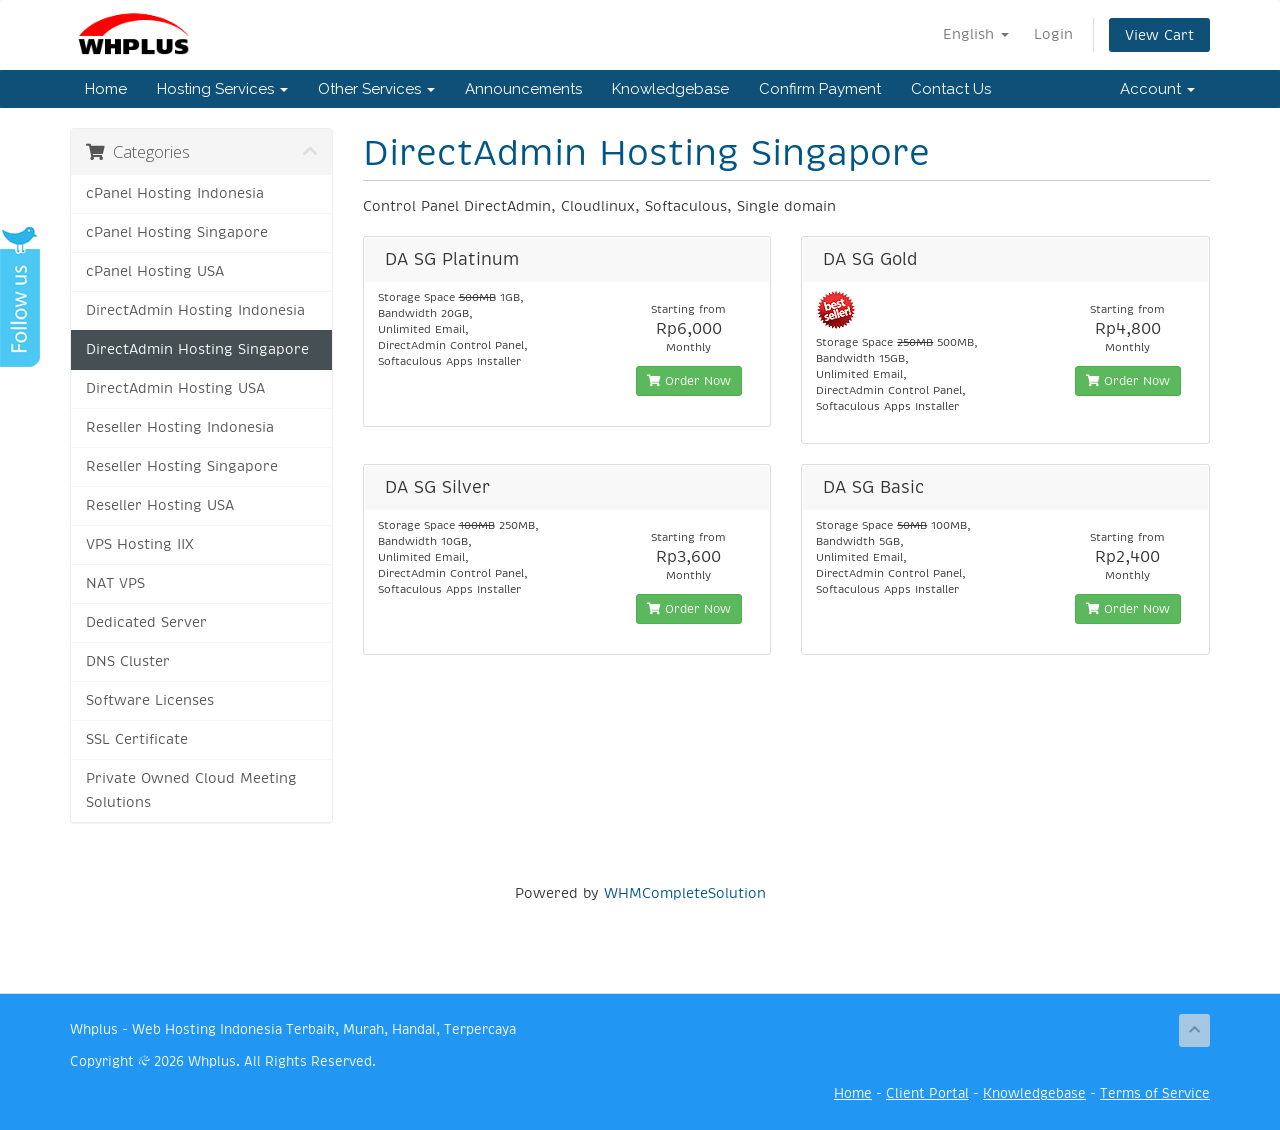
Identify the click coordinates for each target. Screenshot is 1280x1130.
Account (1157, 89)
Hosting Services (222, 89)
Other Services (376, 89)
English (976, 34)
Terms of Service (1155, 1093)
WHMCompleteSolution (685, 893)
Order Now (689, 381)
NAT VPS (115, 583)
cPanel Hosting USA (155, 271)
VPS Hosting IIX (140, 544)
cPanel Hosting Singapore (177, 232)
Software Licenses (150, 700)
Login (1053, 34)
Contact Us (951, 89)
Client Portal (927, 1093)
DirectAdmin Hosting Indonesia (195, 310)
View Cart (1159, 35)
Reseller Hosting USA (160, 505)
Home (106, 89)
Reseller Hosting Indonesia (180, 427)
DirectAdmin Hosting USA (175, 388)
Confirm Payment (820, 89)
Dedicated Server (146, 622)
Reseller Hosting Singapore (182, 466)
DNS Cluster (128, 661)
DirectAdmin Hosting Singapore (197, 349)
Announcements (523, 89)
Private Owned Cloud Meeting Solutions (191, 790)
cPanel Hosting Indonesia (175, 193)
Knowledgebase (670, 89)
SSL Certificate (137, 739)
